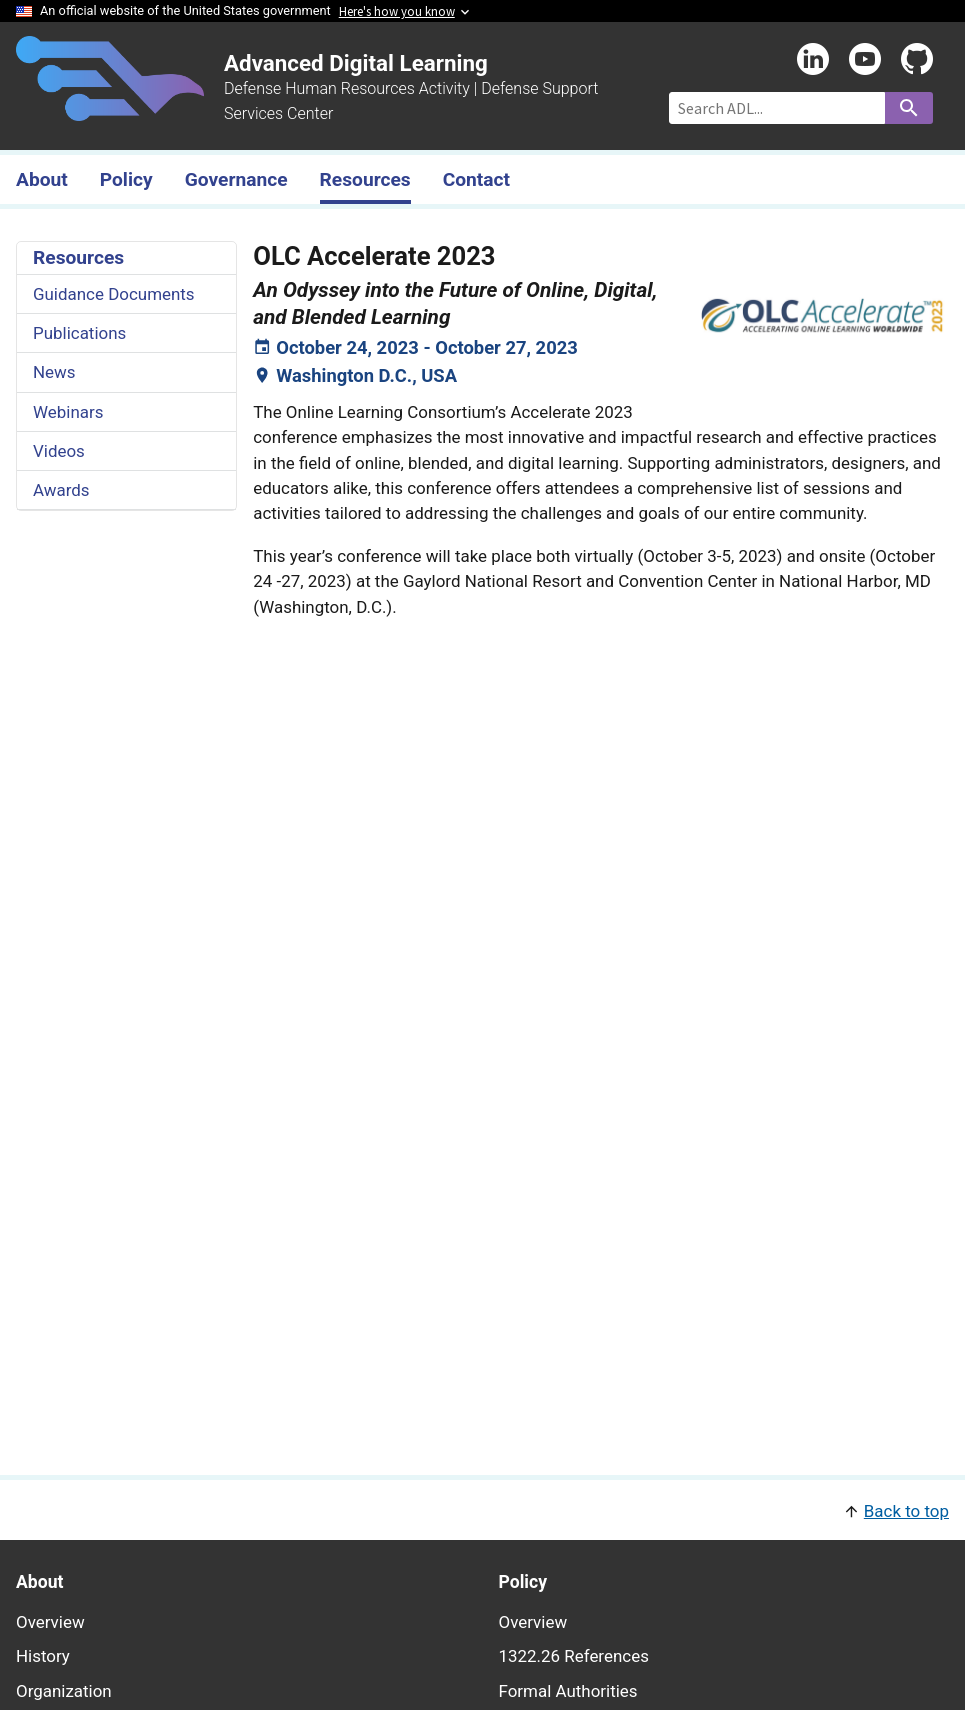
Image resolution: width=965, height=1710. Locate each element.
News (54, 372)
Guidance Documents (114, 294)
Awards (61, 490)
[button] (482, 1509)
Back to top (906, 1511)
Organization (64, 1691)
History (43, 1656)
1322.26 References (574, 1656)
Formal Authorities (568, 1691)
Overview (50, 1622)
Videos (59, 451)
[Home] (110, 109)
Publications (79, 333)
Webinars (68, 412)
